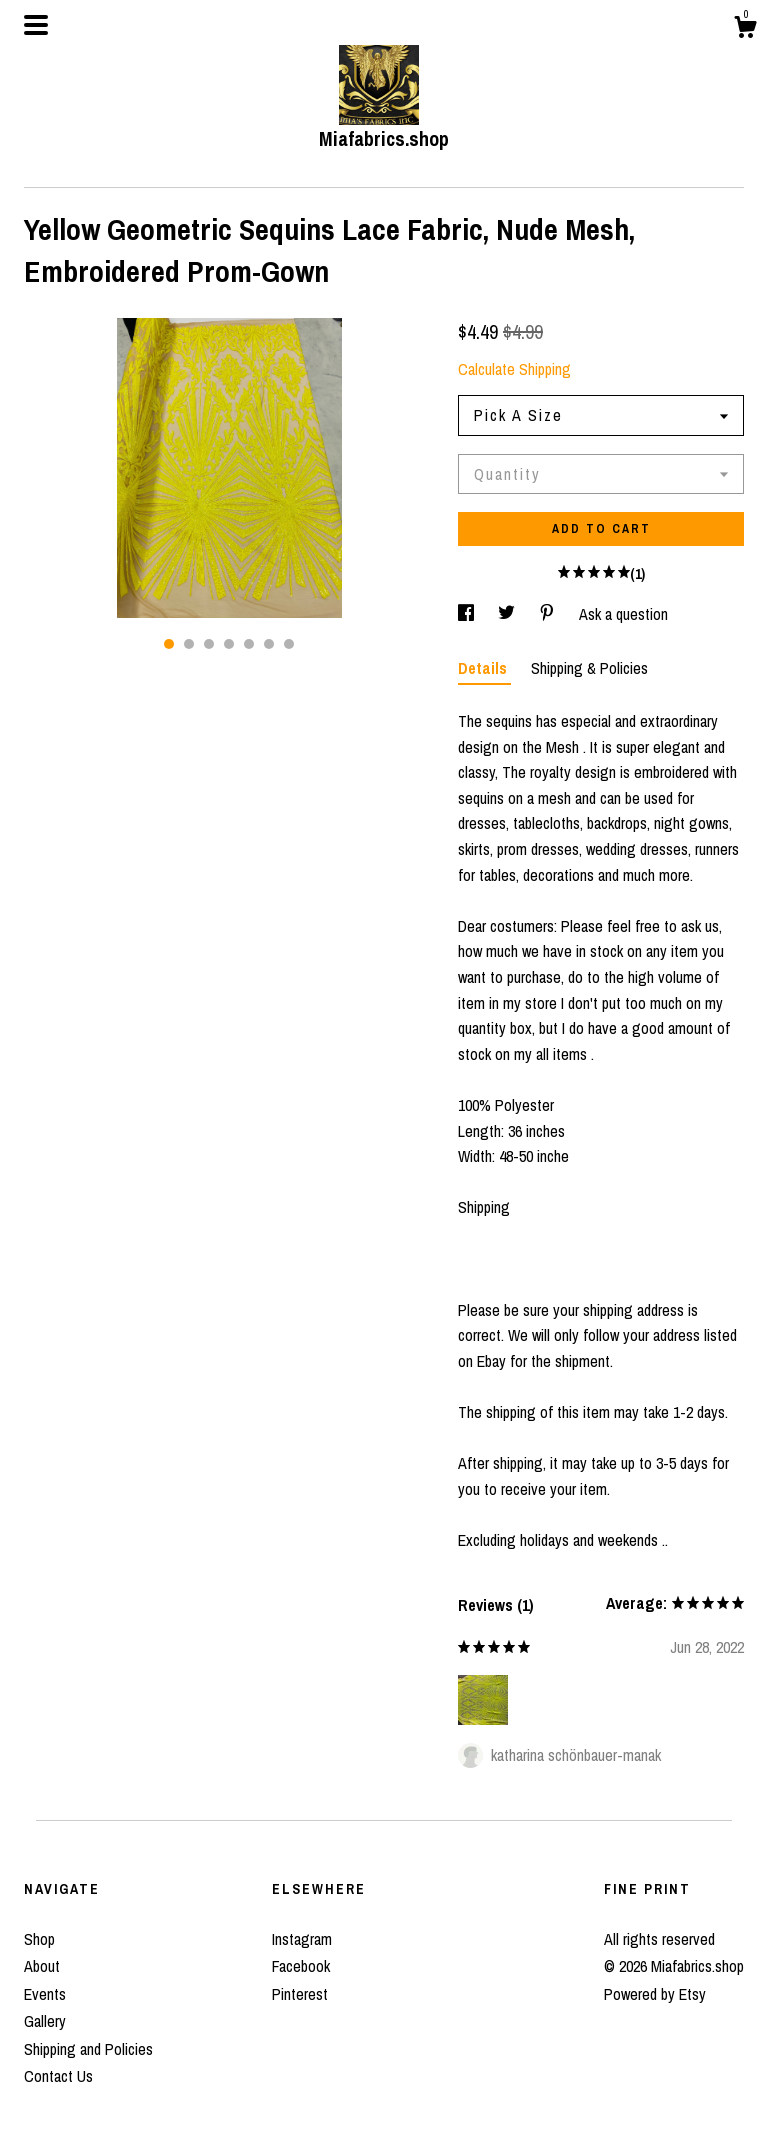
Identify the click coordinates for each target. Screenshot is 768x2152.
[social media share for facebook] (468, 614)
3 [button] (209, 644)
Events (45, 1994)
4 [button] (229, 644)
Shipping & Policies (589, 668)
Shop (39, 1939)
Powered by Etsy (655, 1994)
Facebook (301, 1966)
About (42, 1966)
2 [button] (189, 644)
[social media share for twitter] (508, 614)
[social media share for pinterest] (549, 614)
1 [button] (169, 644)
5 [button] (249, 644)
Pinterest (300, 1994)
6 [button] (269, 644)
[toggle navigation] (36, 25)
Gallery (45, 2021)
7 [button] (289, 644)
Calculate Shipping (514, 369)
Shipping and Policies (88, 2049)
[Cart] (745, 30)
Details (484, 668)
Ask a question (623, 614)
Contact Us (58, 2076)
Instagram (302, 1939)
